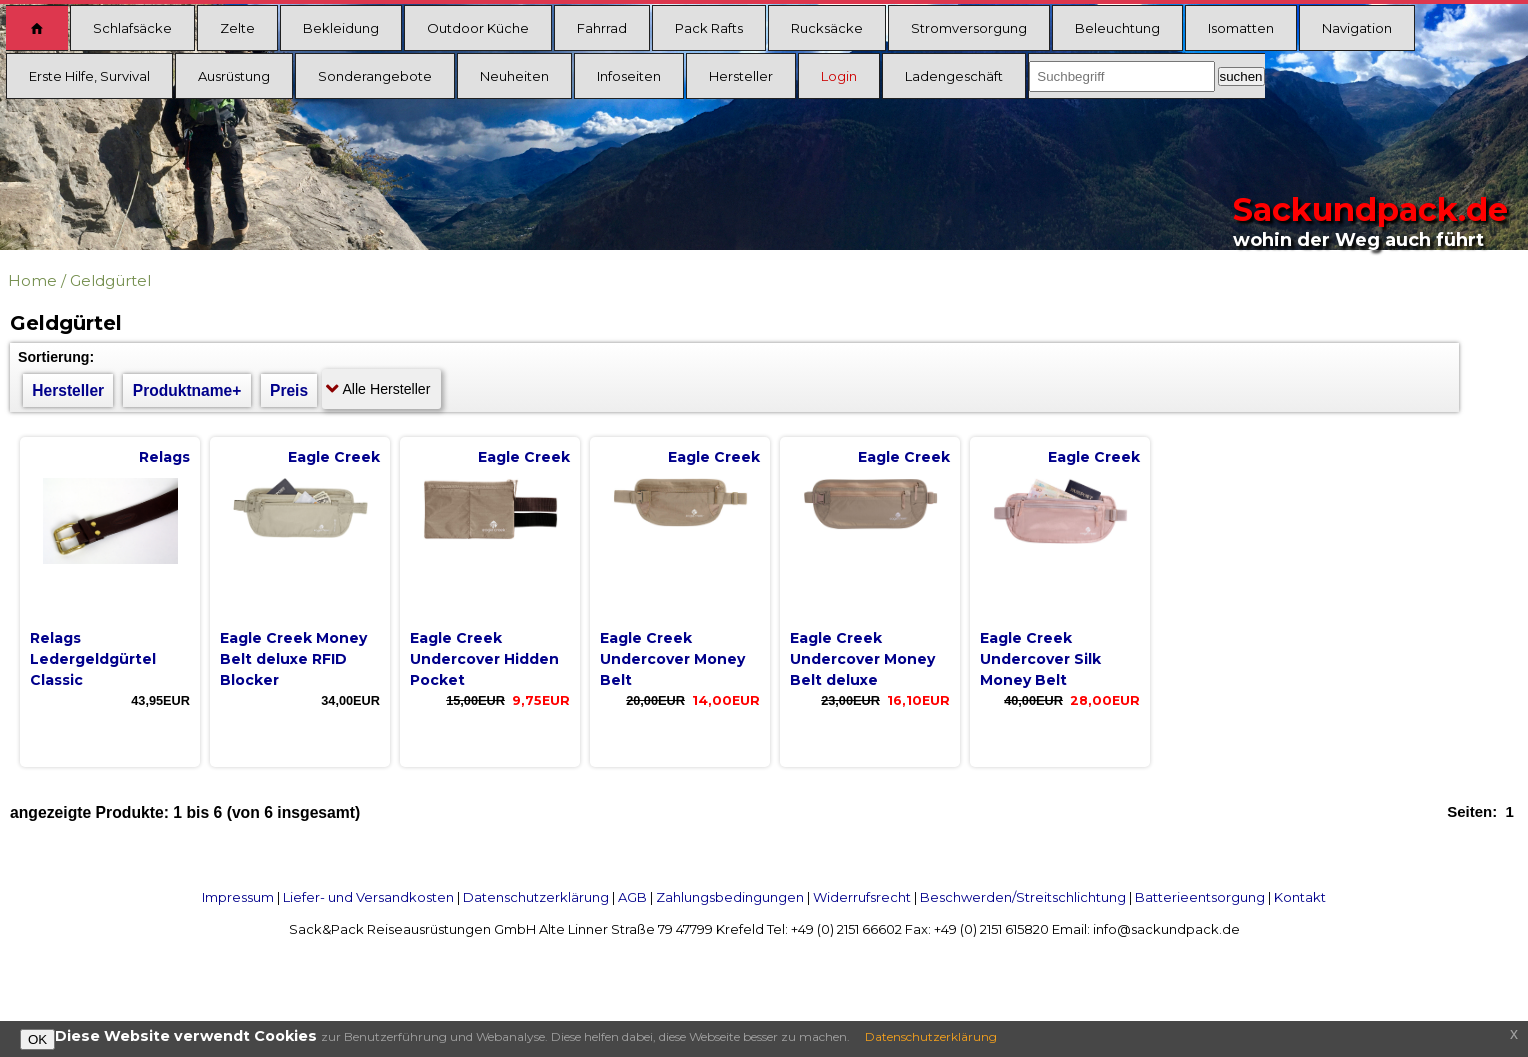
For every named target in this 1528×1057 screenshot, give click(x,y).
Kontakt (1300, 897)
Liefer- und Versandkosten (368, 897)
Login (839, 76)
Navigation (1357, 28)
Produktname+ (187, 390)
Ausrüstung (234, 76)
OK (37, 1039)
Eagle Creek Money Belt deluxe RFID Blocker (293, 659)
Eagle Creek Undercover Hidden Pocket (484, 659)
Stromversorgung (969, 28)
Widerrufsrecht (862, 897)
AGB (632, 897)
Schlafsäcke (132, 28)
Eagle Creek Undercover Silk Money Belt (1040, 659)
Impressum (238, 897)
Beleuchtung (1117, 28)
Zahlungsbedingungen (730, 897)
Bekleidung (341, 28)
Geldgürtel (110, 280)
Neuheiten (514, 76)
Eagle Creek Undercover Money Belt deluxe (862, 659)
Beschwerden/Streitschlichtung (1023, 897)
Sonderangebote (375, 76)
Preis (289, 390)
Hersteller (741, 76)
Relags (164, 457)
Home (32, 280)
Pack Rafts (709, 28)
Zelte (237, 28)
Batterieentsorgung (1200, 897)
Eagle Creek (334, 457)
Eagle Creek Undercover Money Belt (672, 659)
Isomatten (1241, 28)
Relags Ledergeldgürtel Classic (93, 659)
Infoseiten (629, 76)
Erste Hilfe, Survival (89, 76)
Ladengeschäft (954, 76)
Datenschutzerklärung (536, 897)
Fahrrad (602, 28)
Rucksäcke (827, 28)
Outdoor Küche (478, 28)
